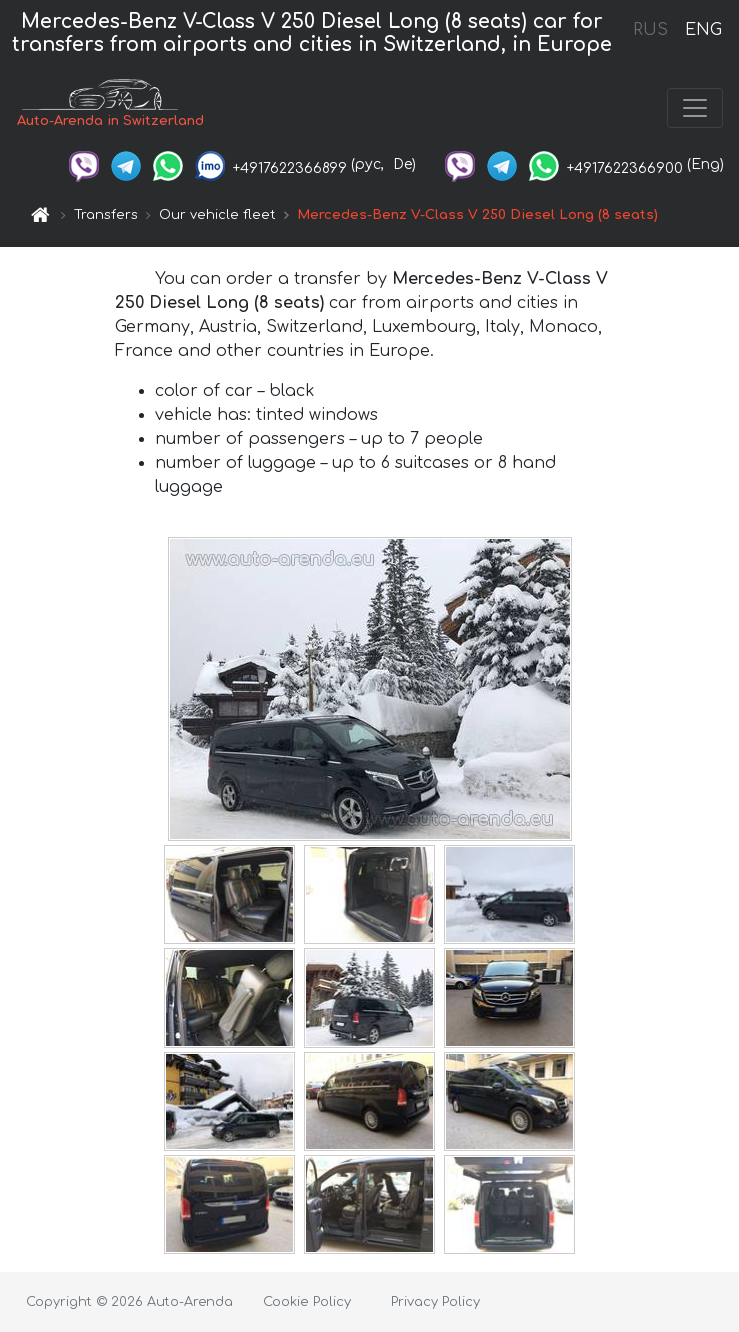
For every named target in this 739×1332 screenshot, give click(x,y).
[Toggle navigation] (695, 108)
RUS (650, 30)
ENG (703, 30)
